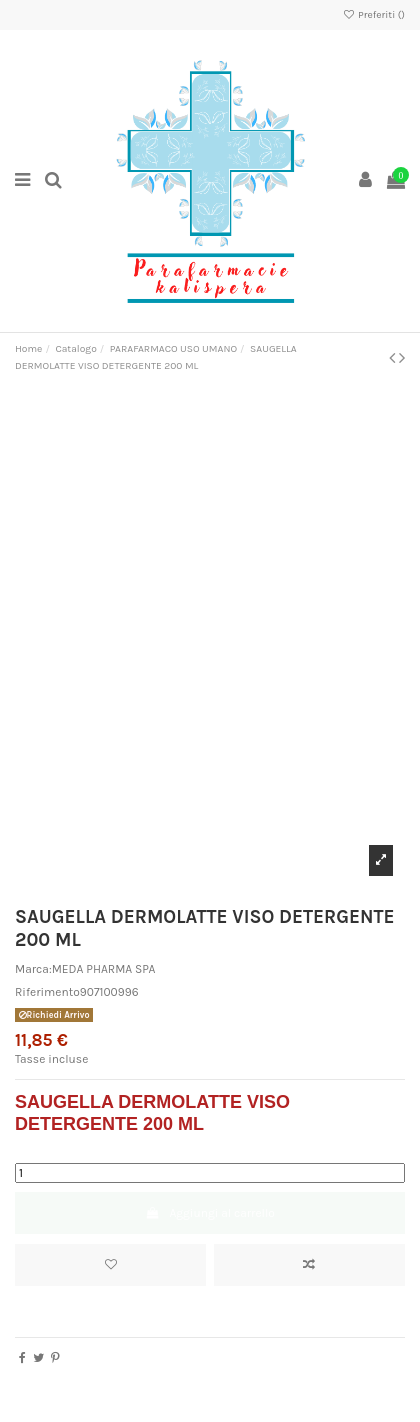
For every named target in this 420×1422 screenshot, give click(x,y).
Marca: (33, 969)
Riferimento (47, 992)
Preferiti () (373, 15)
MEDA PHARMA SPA (104, 969)
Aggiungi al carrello (210, 1213)
